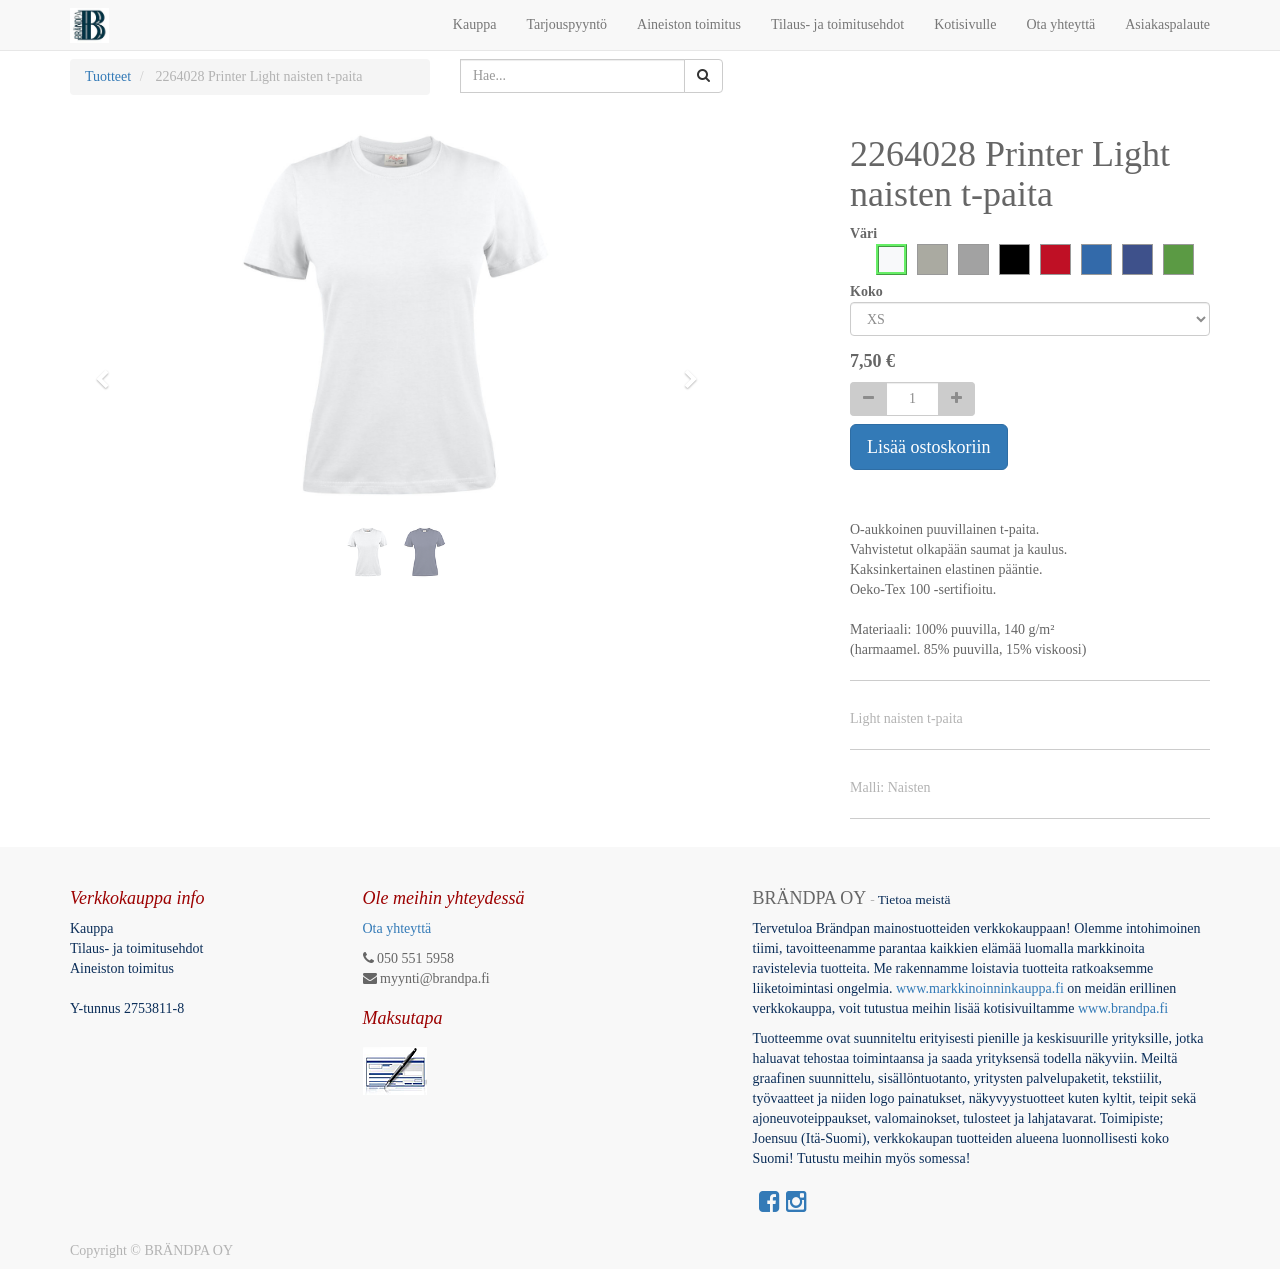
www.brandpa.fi (1125, 1008)
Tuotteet (108, 76)
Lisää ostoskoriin (929, 447)
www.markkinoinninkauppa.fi (980, 988)
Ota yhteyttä (397, 928)
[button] (109, 370)
